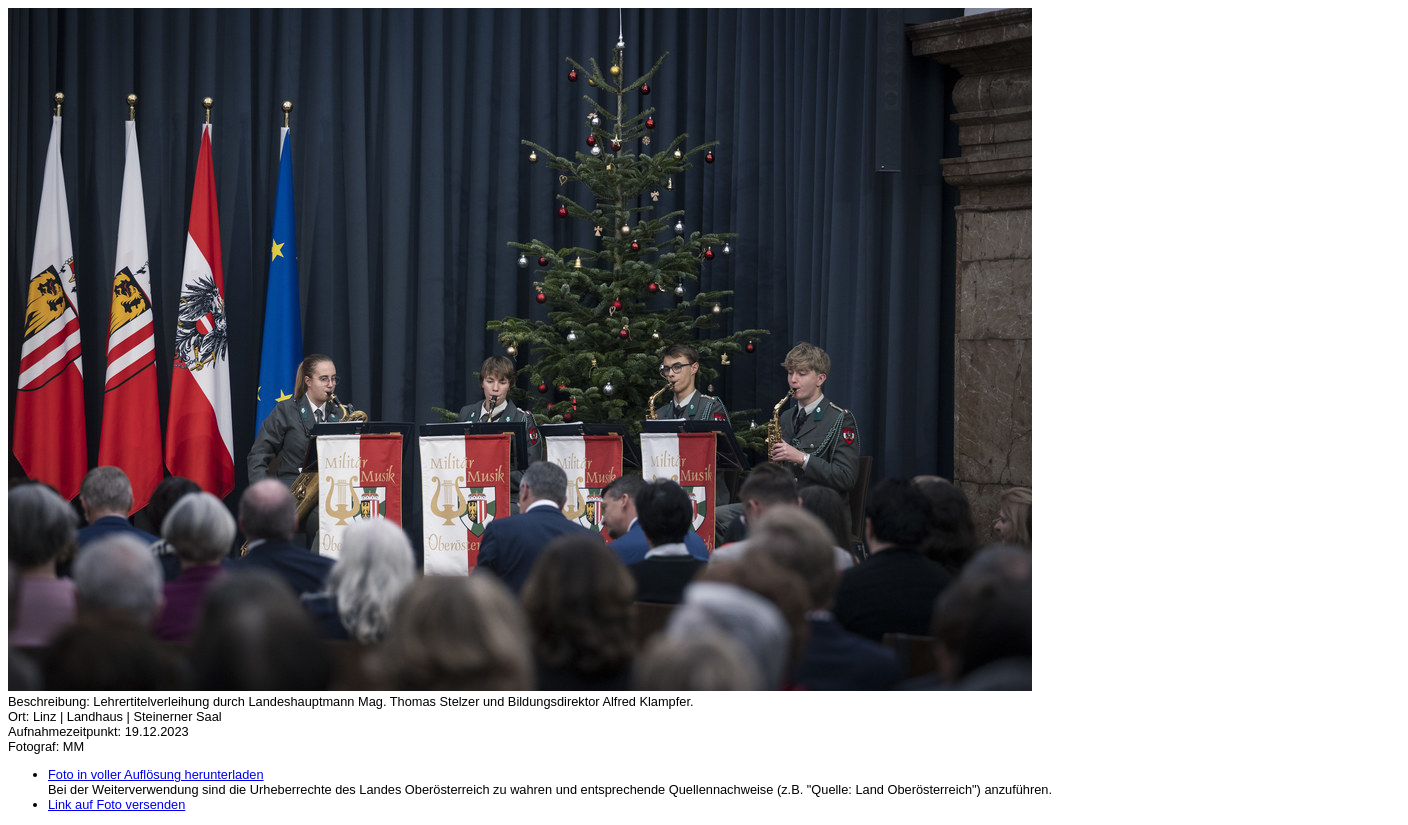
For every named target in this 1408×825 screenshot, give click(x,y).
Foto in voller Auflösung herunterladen (156, 774)
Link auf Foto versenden (116, 804)
